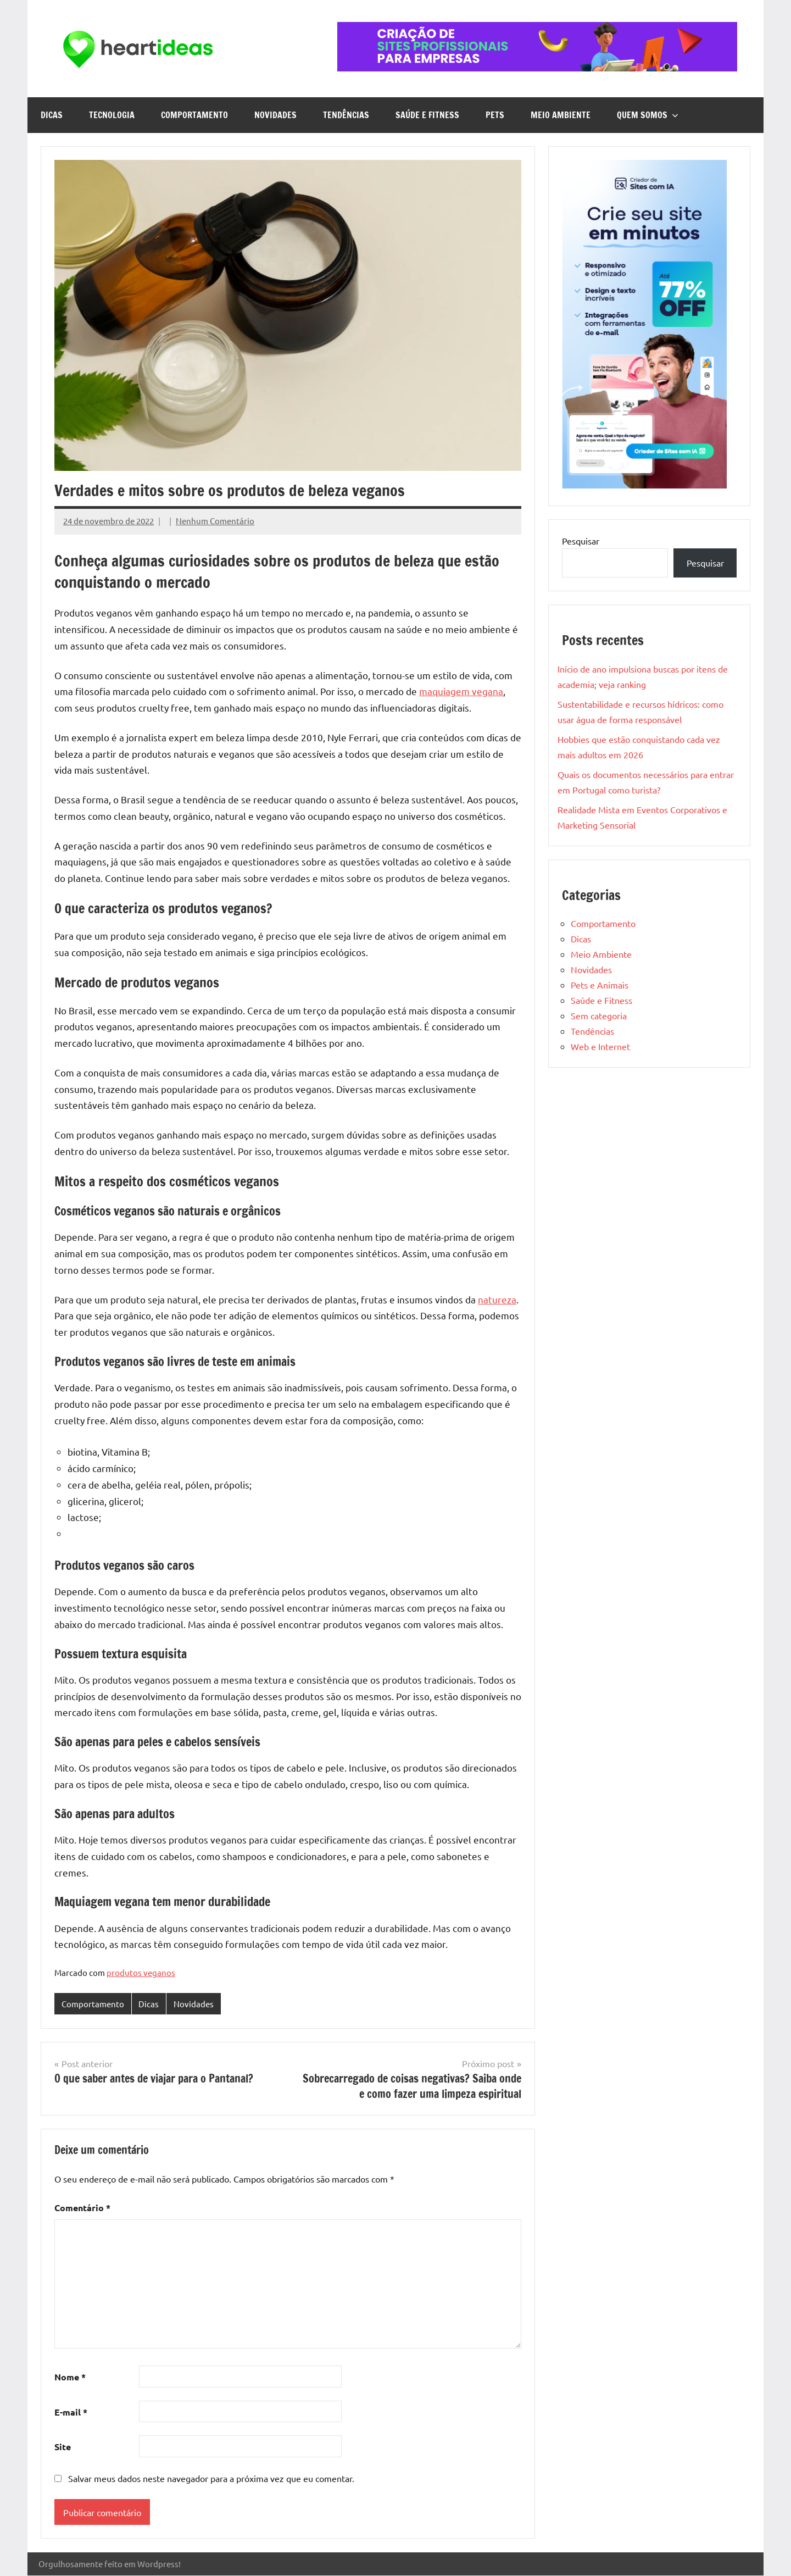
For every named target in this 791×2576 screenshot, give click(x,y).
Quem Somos (647, 115)
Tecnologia (112, 115)
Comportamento (194, 115)
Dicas (52, 115)
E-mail (70, 2412)
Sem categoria (599, 1015)
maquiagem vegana (461, 691)
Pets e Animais (599, 984)
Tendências (346, 115)
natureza (497, 1299)
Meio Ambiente (561, 115)
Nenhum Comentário (215, 520)
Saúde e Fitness (427, 115)
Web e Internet (600, 1046)
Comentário (82, 2207)
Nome (70, 2377)
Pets (495, 115)
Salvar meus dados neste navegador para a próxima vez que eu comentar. (211, 2478)
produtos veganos (141, 1972)
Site (62, 2446)
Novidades (275, 115)
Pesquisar (580, 540)
